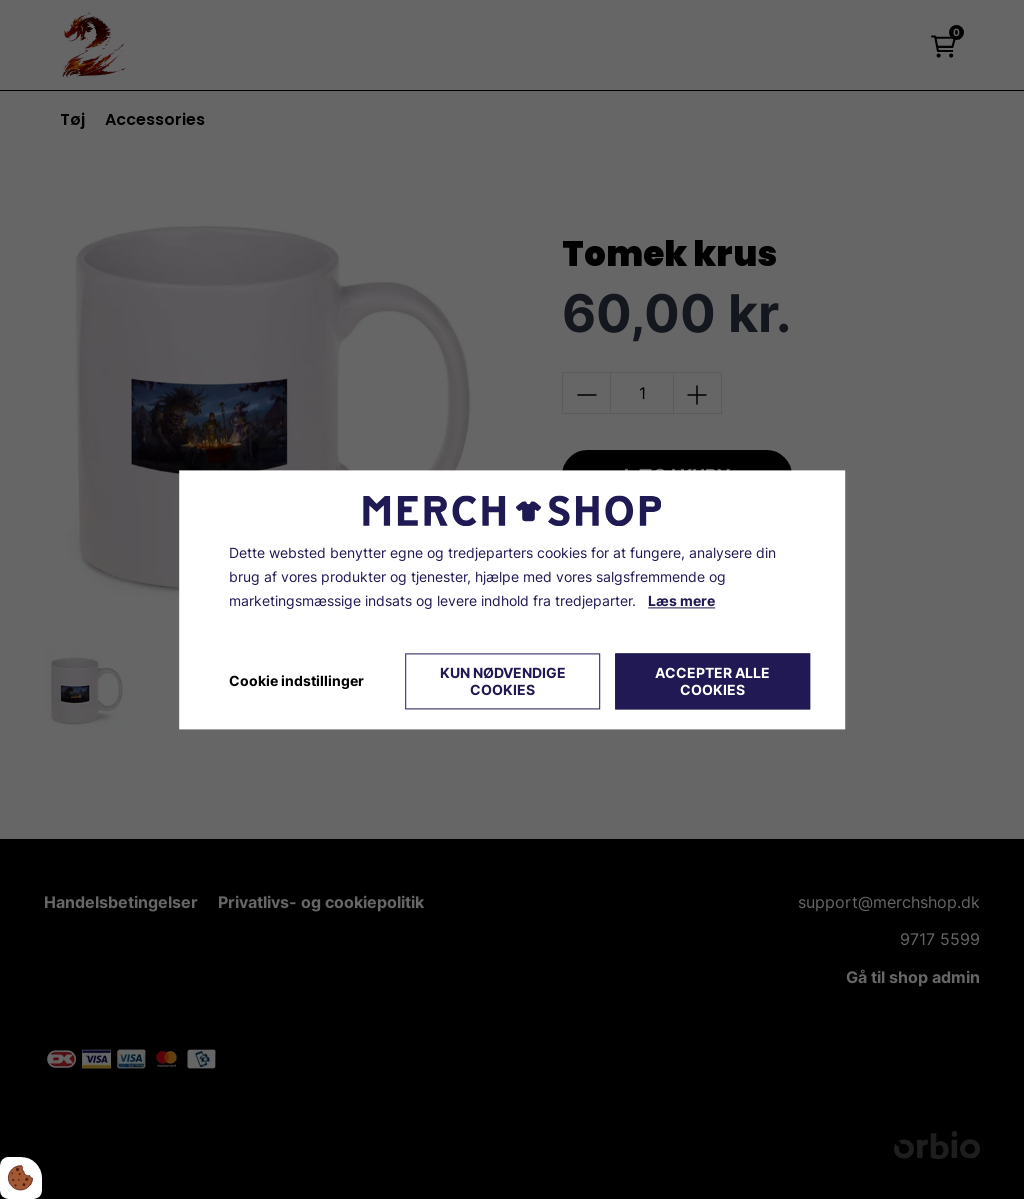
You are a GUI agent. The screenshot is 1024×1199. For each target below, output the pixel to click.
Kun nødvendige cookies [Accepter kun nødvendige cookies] (503, 681)
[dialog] (512, 599)
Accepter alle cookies (712, 681)
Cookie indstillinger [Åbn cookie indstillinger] (296, 680)
